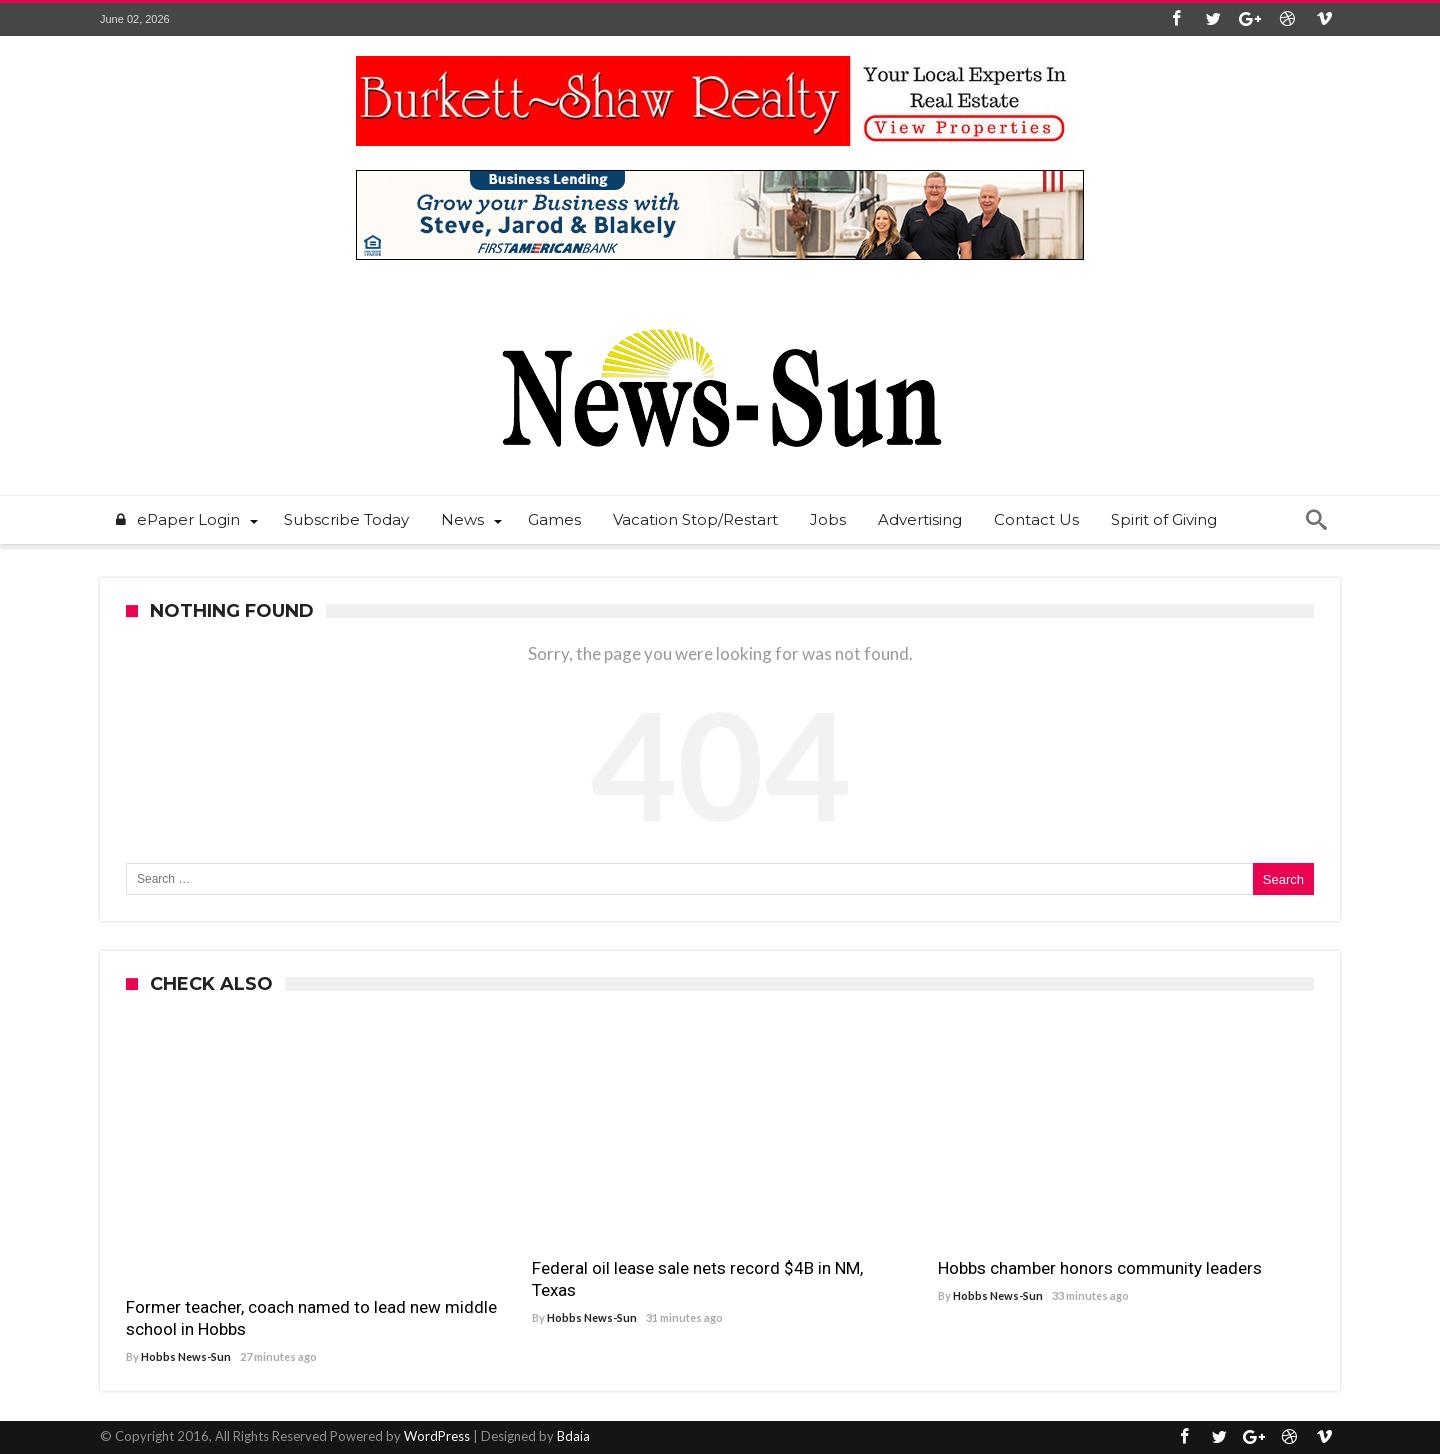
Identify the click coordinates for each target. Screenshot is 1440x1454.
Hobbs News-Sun (186, 1356)
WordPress (437, 1436)
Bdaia (573, 1436)
